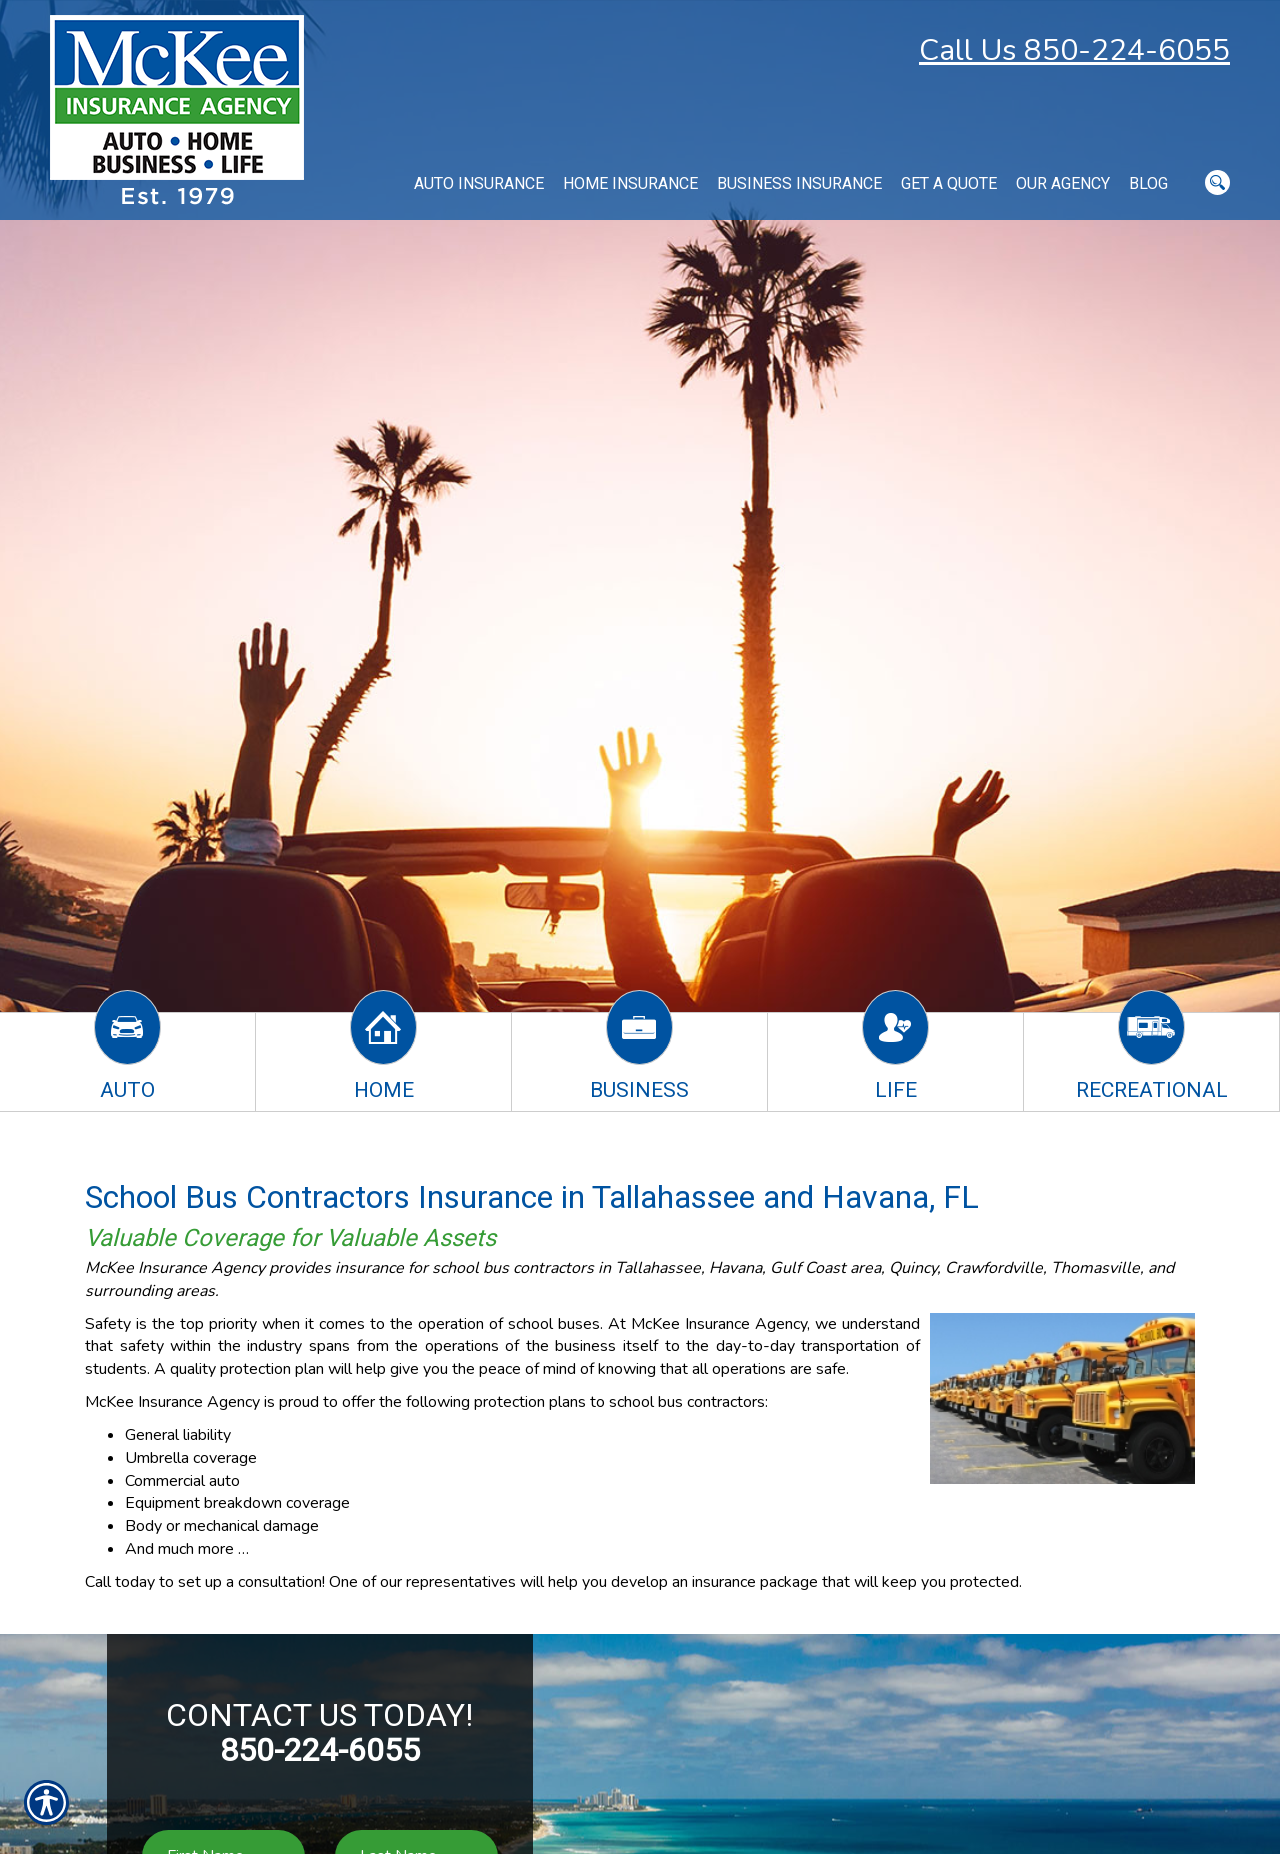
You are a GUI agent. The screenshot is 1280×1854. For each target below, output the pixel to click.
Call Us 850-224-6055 (1074, 50)
